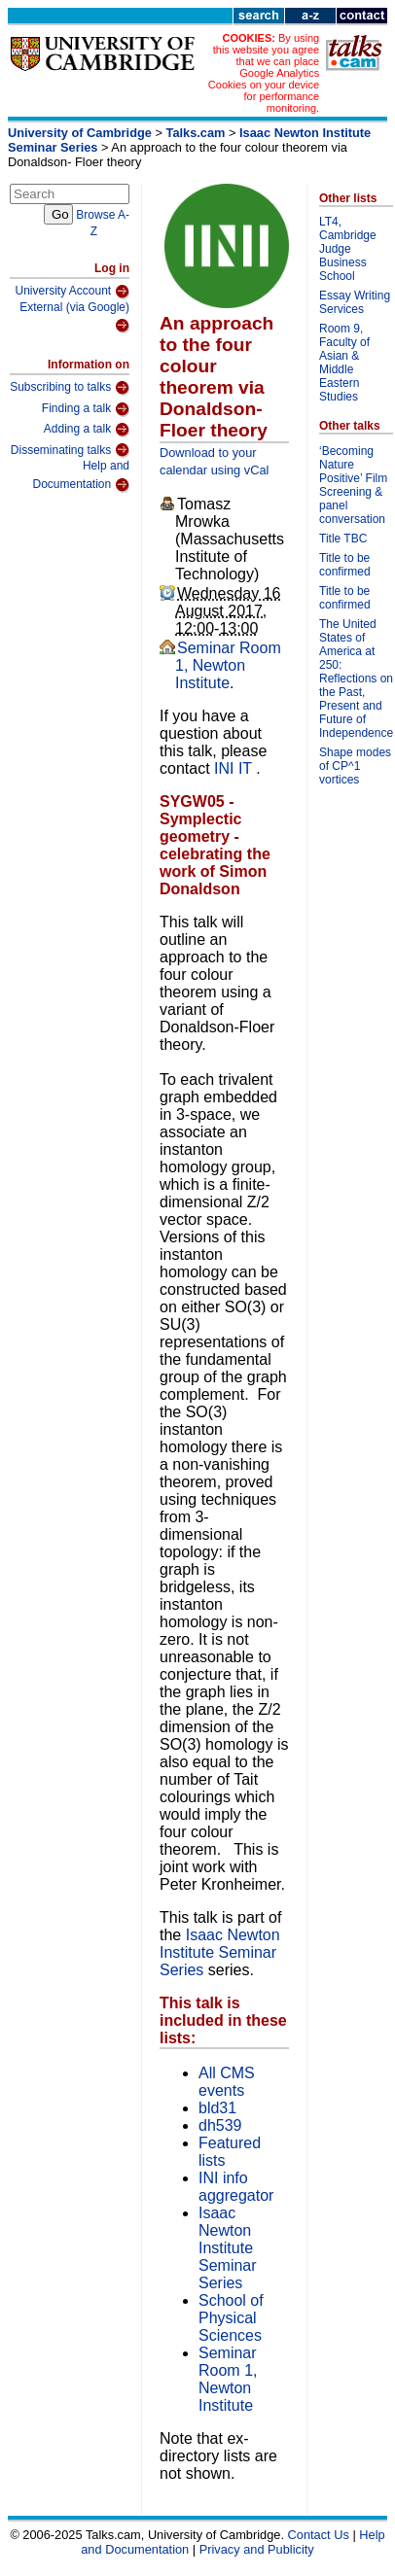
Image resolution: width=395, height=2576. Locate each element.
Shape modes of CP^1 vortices (355, 766)
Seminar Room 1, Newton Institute (228, 665)
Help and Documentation (80, 476)
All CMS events (226, 2082)
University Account (72, 291)
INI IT (235, 768)
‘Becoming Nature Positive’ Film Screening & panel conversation (353, 485)
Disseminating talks (70, 450)
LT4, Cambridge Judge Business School (348, 249)
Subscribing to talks (69, 388)
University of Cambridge (80, 132)
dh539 (220, 2125)
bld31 (217, 2108)
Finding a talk (85, 409)
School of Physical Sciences (231, 2318)
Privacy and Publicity (256, 2549)
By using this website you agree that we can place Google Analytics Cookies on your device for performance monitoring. (263, 73)
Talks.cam (196, 132)
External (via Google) (74, 317)
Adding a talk (86, 429)
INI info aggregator (235, 2187)
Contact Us (318, 2534)
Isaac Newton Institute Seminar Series (220, 1952)
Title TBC (343, 538)
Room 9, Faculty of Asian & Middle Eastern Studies (344, 362)
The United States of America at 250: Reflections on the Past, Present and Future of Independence (356, 678)
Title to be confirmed (345, 564)
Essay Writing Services (354, 302)
